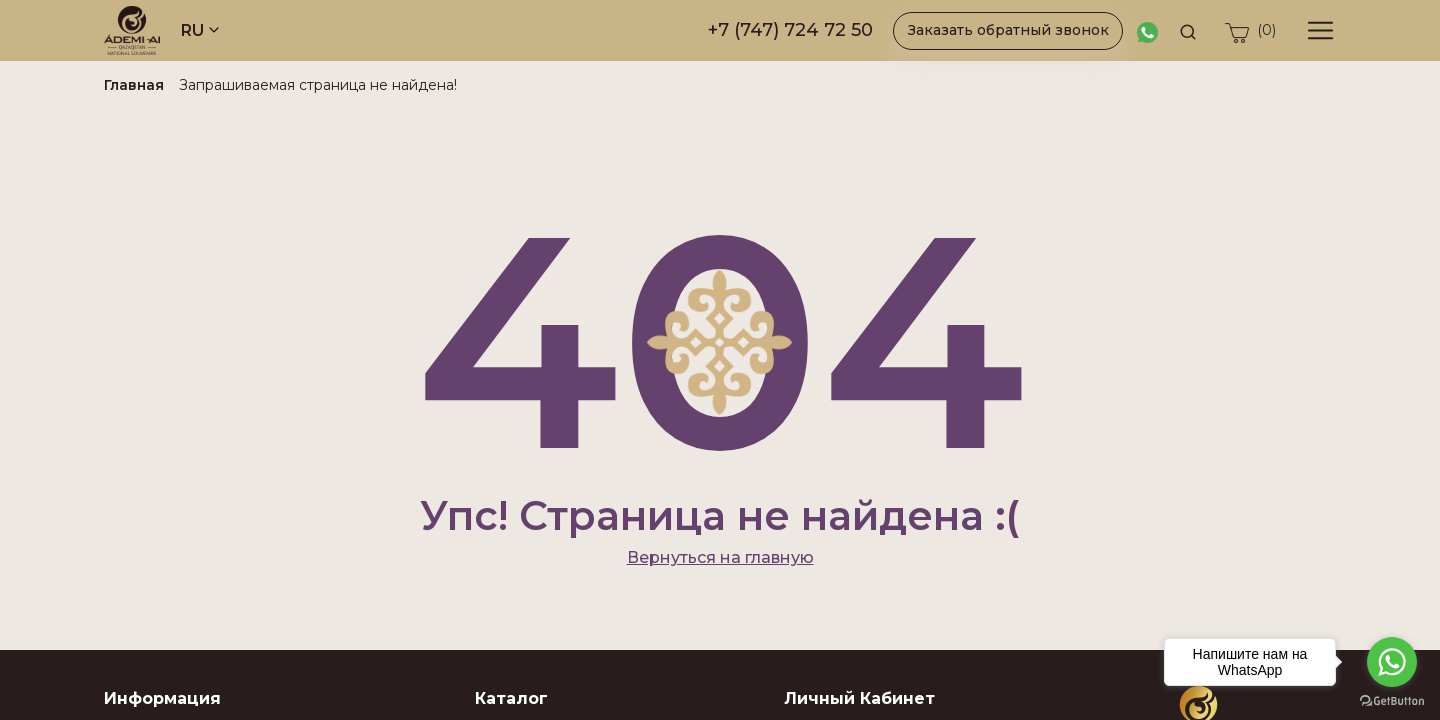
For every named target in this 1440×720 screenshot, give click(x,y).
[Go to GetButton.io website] (1392, 700)
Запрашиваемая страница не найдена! (318, 85)
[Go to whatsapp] (1392, 662)
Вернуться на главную (720, 557)
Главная (134, 85)
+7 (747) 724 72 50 (790, 30)
